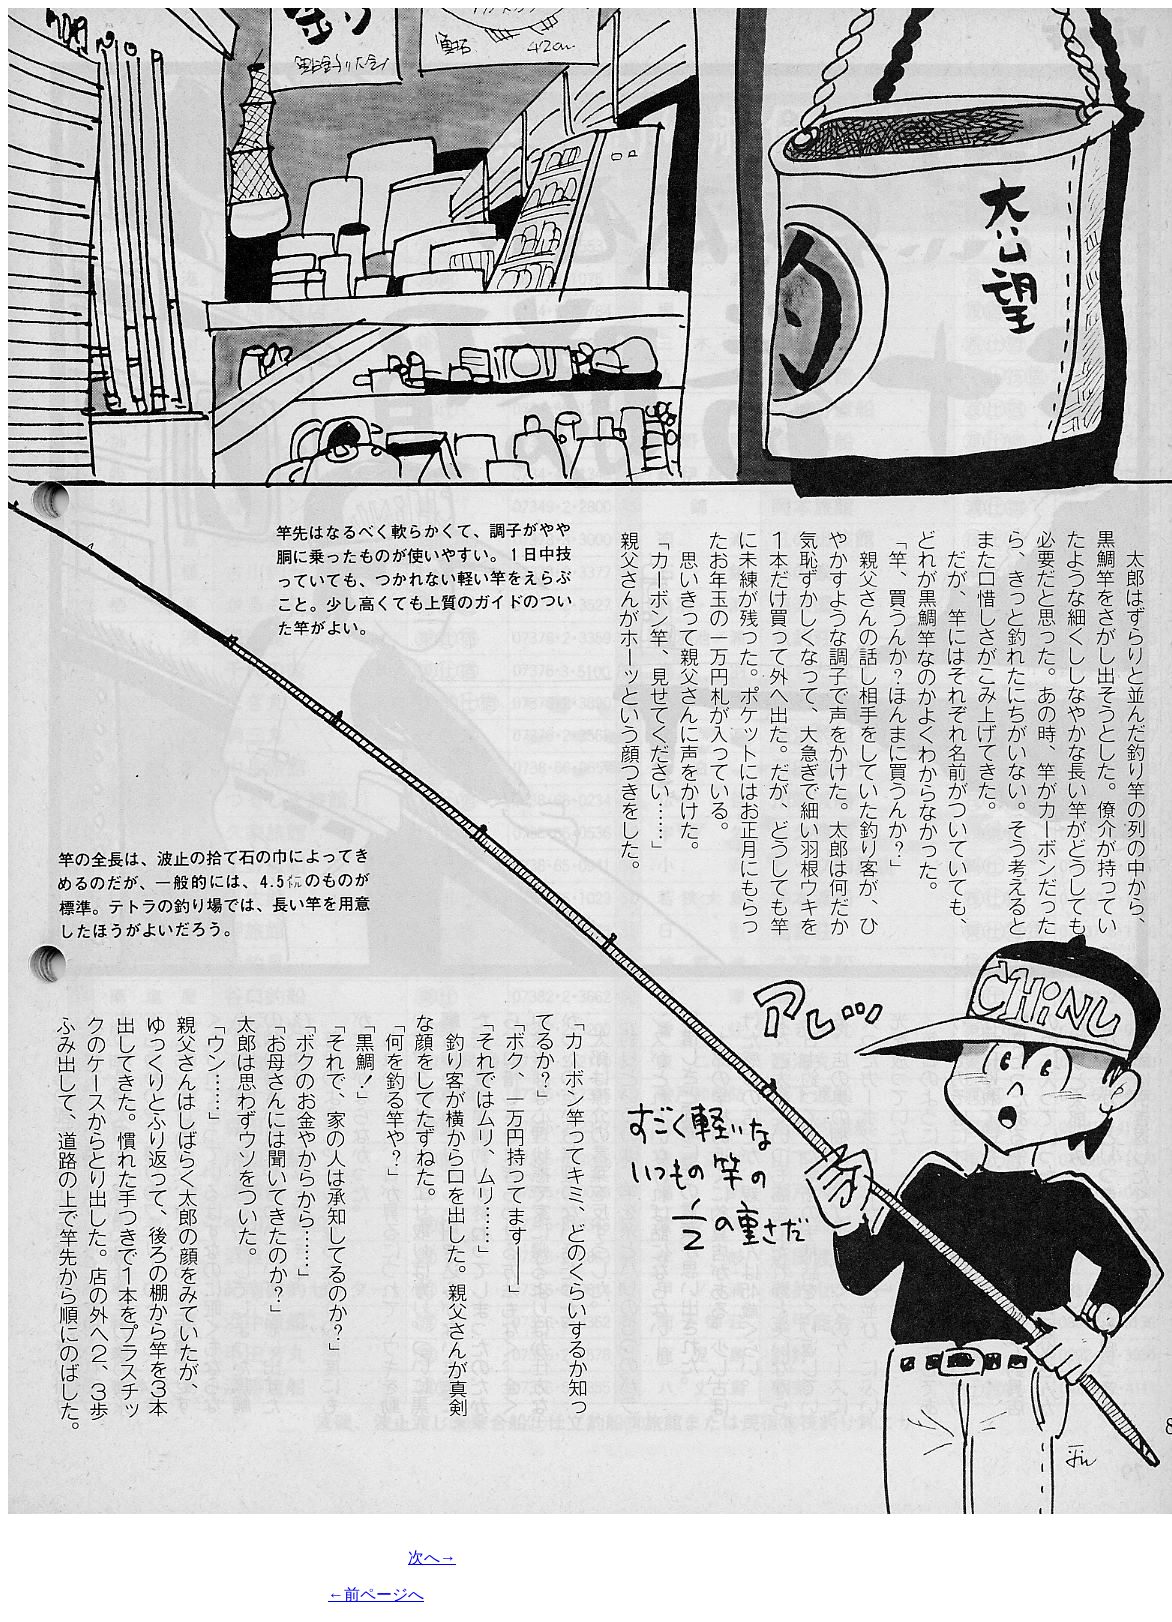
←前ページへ (376, 1594)
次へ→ (432, 1557)
